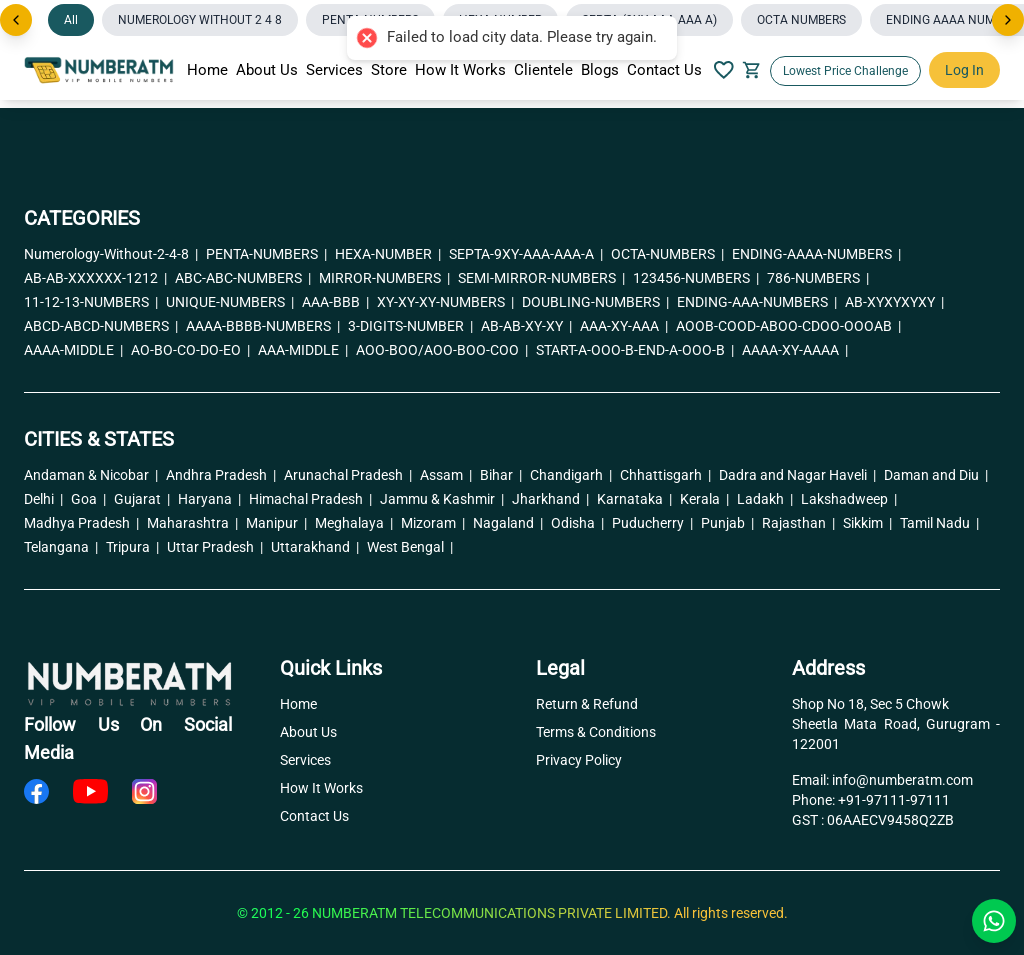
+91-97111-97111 (894, 800)
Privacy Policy (579, 760)
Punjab (727, 523)
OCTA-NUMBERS (667, 254)
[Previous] (16, 20)
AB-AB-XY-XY (526, 326)
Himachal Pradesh (310, 499)
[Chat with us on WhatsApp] (994, 921)
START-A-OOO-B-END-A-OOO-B (635, 350)
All (71, 20)
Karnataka (634, 499)
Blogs (600, 70)
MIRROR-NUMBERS (384, 278)
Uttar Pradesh (215, 547)
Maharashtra (192, 523)
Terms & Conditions (596, 732)
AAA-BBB (335, 302)
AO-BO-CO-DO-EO (190, 350)
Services (334, 70)
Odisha (577, 523)
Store (389, 70)
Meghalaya (354, 523)
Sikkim (867, 523)
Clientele (543, 70)
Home (207, 70)
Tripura (132, 547)
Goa (88, 499)
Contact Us (664, 70)
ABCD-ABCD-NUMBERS (101, 326)
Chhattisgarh (665, 475)
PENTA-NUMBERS (266, 254)
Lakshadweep (849, 499)
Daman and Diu (936, 475)
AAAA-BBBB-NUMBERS (263, 326)
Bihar (501, 475)
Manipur (276, 523)
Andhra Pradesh (221, 475)
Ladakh (765, 499)
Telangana (61, 547)
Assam (446, 475)
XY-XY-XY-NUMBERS (445, 302)
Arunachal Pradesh (348, 475)
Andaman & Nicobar (91, 475)
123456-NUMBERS (696, 278)
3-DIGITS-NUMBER (410, 326)
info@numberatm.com (902, 780)
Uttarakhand (315, 547)
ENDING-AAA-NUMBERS (757, 302)
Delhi (43, 499)
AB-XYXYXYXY (894, 302)
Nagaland (508, 523)
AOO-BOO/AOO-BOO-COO (442, 350)
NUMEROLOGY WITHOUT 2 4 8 (200, 20)
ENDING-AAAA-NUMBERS (816, 254)
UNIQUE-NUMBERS (230, 302)
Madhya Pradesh (81, 523)
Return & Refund (587, 704)
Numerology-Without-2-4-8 (111, 254)
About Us (267, 70)
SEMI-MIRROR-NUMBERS (541, 278)
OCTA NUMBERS (801, 20)
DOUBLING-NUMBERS (595, 302)
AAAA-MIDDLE (73, 350)
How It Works (460, 70)
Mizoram (433, 523)
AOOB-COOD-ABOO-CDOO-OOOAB (788, 326)
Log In (964, 70)
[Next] (1008, 20)
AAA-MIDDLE (303, 350)
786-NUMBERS (818, 278)
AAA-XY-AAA (624, 326)
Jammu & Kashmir (442, 499)
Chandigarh (571, 475)
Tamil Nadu (939, 523)
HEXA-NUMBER (388, 254)
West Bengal (410, 547)
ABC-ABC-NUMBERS (243, 278)
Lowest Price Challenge (845, 71)
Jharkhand (550, 499)
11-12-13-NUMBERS (91, 302)
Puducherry (652, 523)
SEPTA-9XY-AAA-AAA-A (526, 254)
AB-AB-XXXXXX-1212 (95, 278)
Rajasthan (798, 523)
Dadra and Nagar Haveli (797, 475)
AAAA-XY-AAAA (795, 350)
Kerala (704, 499)
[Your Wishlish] (724, 70)
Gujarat (142, 499)
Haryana (209, 499)
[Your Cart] (752, 70)
